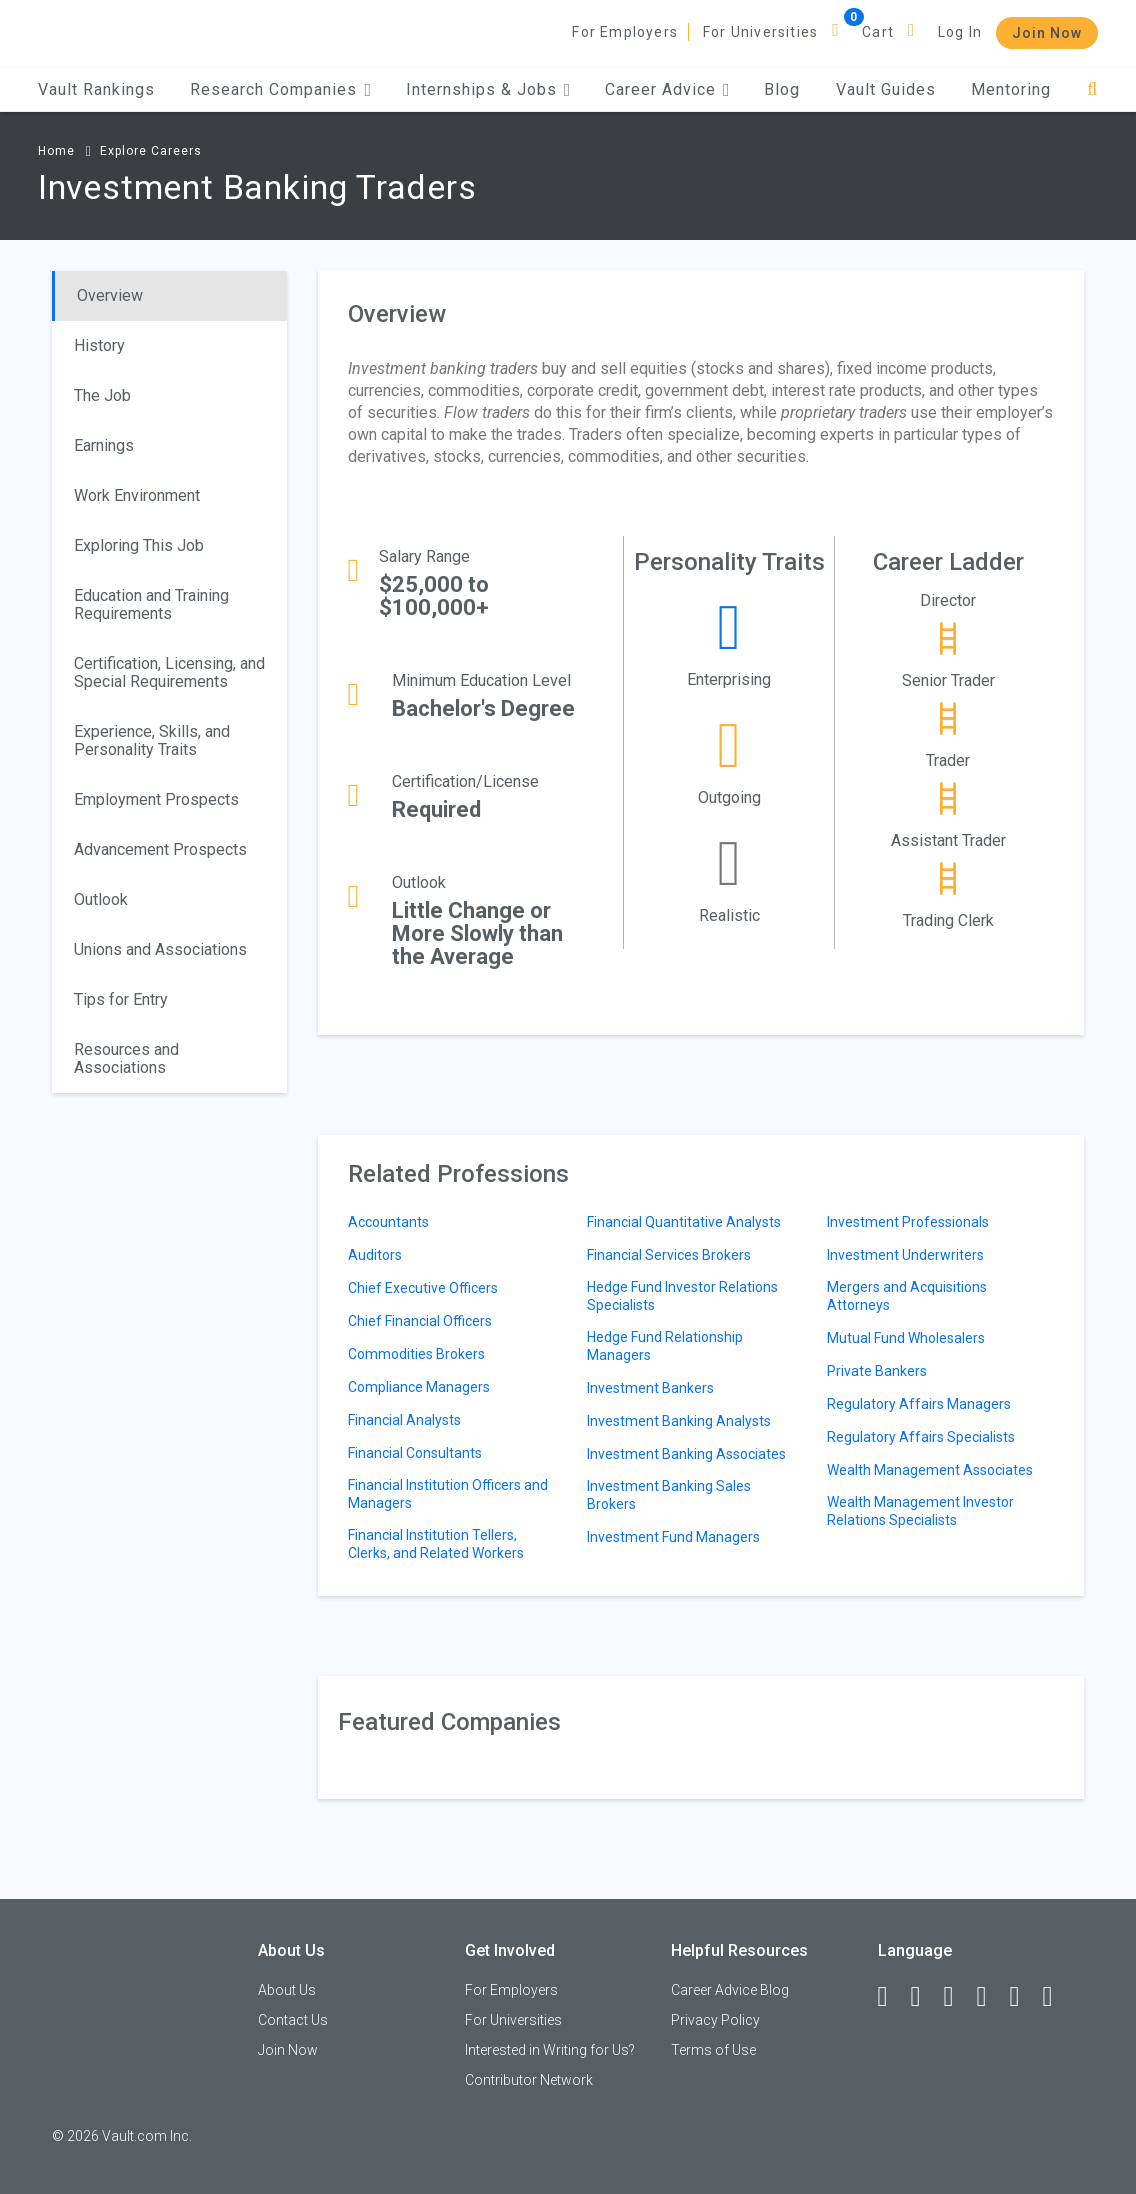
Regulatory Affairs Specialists (921, 1437)
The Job (102, 395)
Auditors (375, 1255)
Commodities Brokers (416, 1354)
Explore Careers (151, 151)
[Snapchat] (1057, 1997)
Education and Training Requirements (151, 604)
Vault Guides (886, 89)
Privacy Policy (715, 2020)
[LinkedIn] (925, 1997)
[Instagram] (991, 1997)
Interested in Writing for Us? (550, 2050)
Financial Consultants (415, 1453)
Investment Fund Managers (673, 1537)
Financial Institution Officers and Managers (448, 1494)
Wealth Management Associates (930, 1470)
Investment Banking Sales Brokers (669, 1495)
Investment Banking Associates (686, 1454)
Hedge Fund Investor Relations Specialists (682, 1296)
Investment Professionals (908, 1222)
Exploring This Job (139, 545)
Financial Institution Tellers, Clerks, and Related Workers (436, 1544)
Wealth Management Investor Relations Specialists (920, 1511)
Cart (878, 32)
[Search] (1092, 89)
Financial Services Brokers (669, 1255)
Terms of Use (713, 2050)
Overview (110, 295)
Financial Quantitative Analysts (684, 1222)
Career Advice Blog (730, 1990)
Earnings (104, 445)
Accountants (388, 1222)
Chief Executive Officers (423, 1288)
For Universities (760, 32)
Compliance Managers (419, 1387)
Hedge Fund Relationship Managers (665, 1346)
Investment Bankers (650, 1388)
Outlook (101, 899)
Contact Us (293, 2020)
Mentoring (1011, 89)
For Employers (625, 32)
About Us (287, 1990)
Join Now (1047, 33)
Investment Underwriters (905, 1255)
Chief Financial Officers (420, 1321)
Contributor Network (529, 2080)
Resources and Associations (126, 1058)
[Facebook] (892, 1997)
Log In (960, 32)
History (99, 345)
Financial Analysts (404, 1420)
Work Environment (137, 495)
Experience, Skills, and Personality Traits (152, 740)
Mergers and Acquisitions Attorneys (907, 1296)
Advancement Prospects (160, 849)
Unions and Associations (160, 949)
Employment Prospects (156, 799)
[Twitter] (958, 1997)
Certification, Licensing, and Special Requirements (169, 672)
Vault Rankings (96, 89)
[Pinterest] (1024, 1997)
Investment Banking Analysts (679, 1421)
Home (56, 151)
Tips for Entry (121, 999)
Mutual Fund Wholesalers (906, 1338)
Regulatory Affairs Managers (919, 1404)
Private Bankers (877, 1371)
